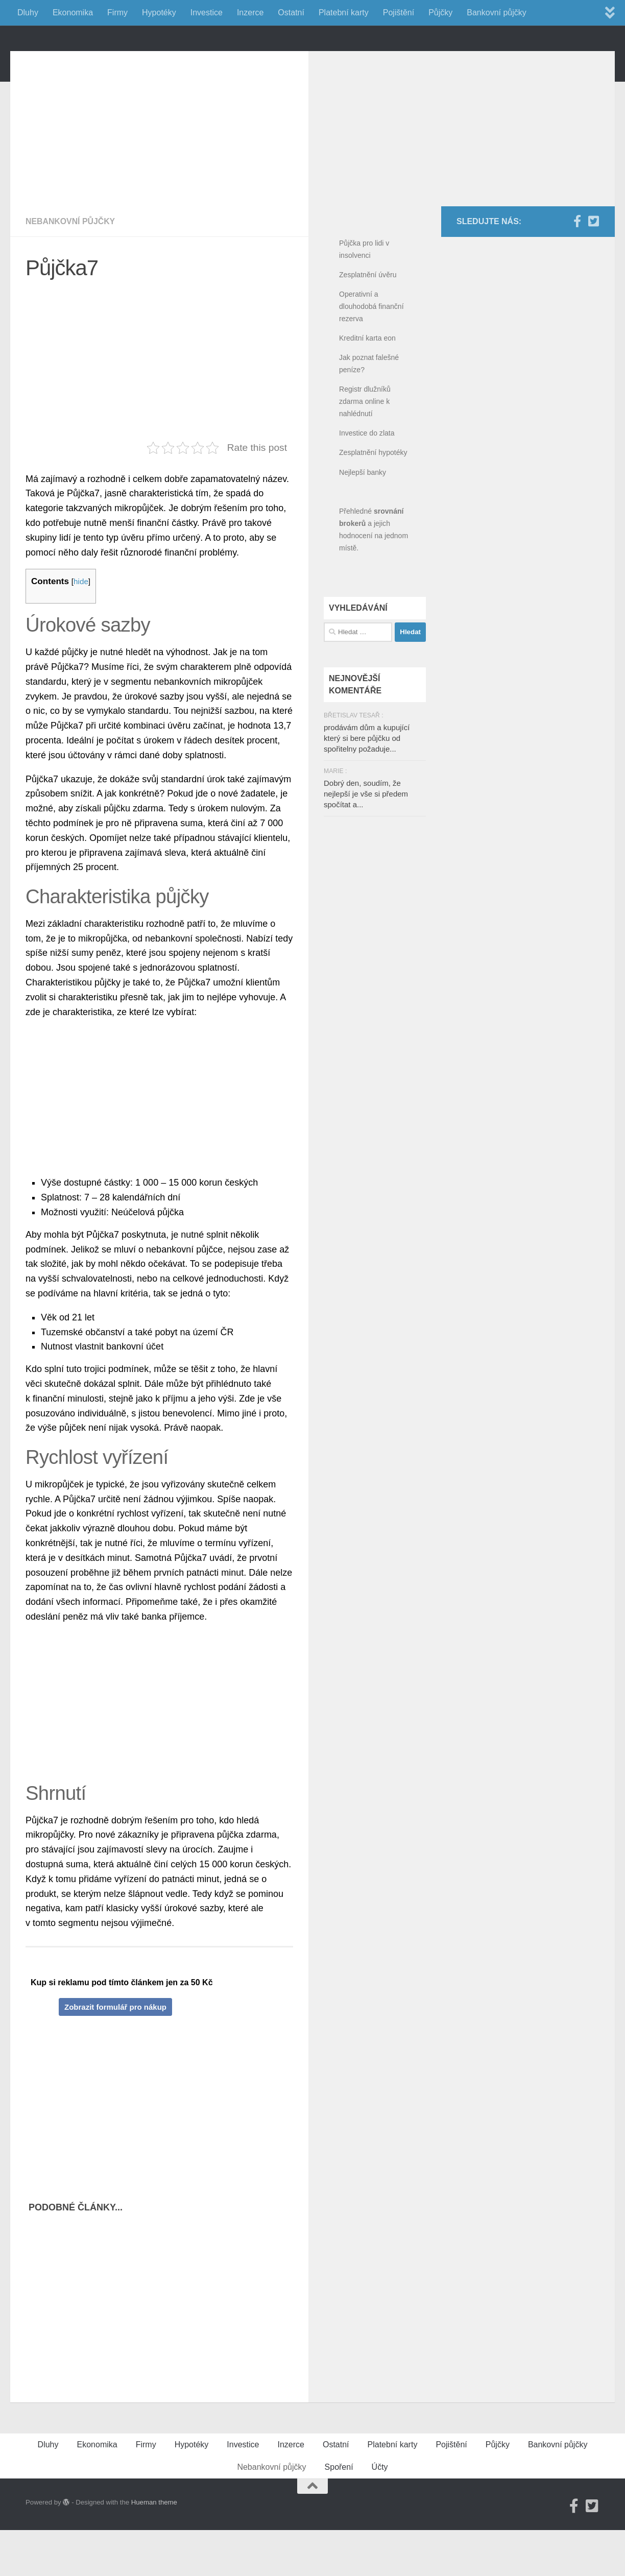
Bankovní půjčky (496, 12)
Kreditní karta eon (367, 384)
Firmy (117, 12)
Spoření (339, 2513)
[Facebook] (577, 267)
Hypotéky (159, 12)
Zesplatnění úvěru (367, 321)
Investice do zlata (367, 479)
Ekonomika (73, 12)
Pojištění (398, 12)
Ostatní (291, 12)
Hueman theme (154, 2548)
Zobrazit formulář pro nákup (115, 2053)
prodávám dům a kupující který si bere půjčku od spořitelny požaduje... (367, 784)
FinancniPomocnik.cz (133, 61)
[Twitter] (593, 267)
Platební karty (344, 12)
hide (81, 627)
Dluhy (27, 12)
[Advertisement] (167, 168)
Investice (206, 12)
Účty (380, 2513)
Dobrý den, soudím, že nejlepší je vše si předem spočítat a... (366, 840)
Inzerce (250, 12)
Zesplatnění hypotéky (373, 498)
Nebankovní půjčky (71, 267)
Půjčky (440, 12)
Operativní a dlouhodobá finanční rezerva (371, 352)
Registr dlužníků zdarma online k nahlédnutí (365, 447)
